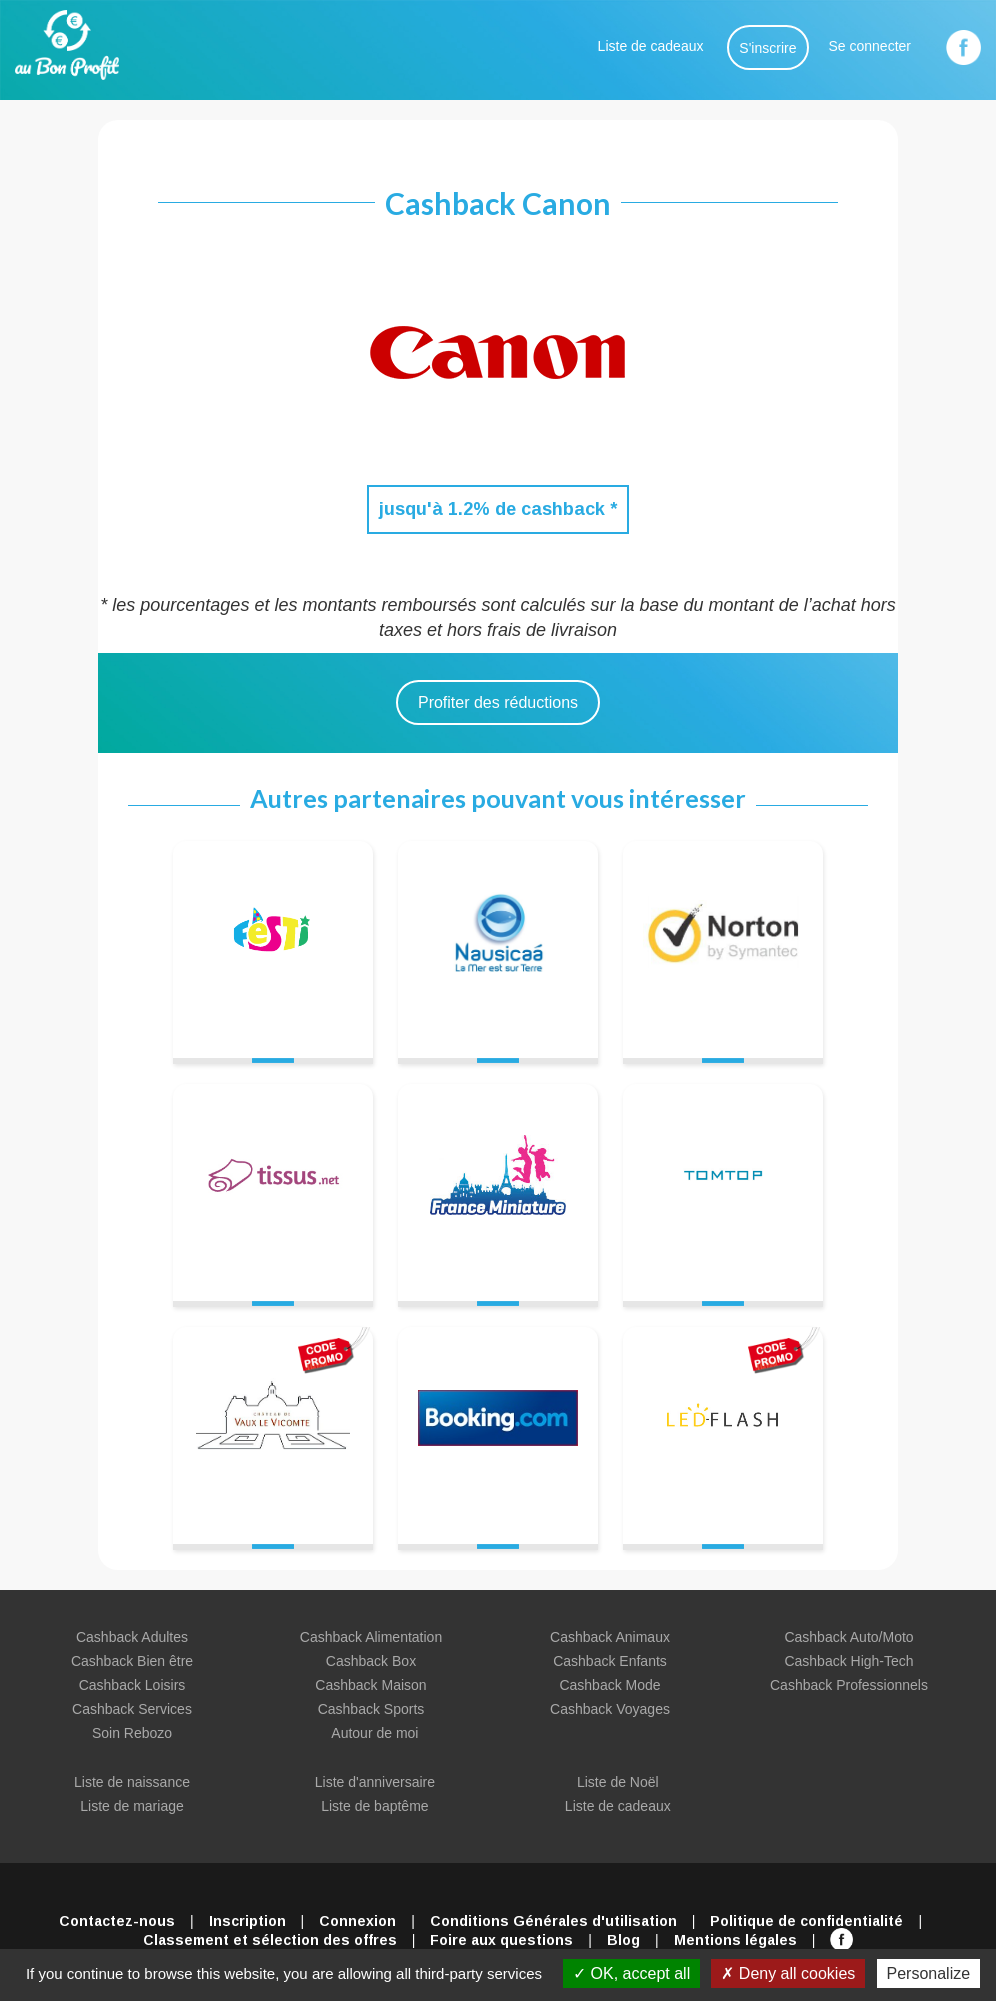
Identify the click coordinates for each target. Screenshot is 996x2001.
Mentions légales (735, 1940)
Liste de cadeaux (651, 46)
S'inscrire (767, 48)
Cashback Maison (370, 1685)
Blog (623, 1940)
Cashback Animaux (610, 1637)
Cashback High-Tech (848, 1661)
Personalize (929, 1973)
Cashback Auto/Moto (848, 1637)
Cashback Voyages (610, 1709)
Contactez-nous (117, 1921)
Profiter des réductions (498, 702)
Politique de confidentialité (806, 1921)
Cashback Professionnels (849, 1685)
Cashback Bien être (132, 1661)
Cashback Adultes (132, 1637)
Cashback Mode (609, 1685)
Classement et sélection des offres (270, 1940)
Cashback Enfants (610, 1661)
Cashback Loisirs (132, 1685)
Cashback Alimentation (371, 1637)
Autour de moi (374, 1733)
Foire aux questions (501, 1940)
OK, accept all (631, 1973)
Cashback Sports (371, 1709)
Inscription (247, 1921)
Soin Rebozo (132, 1733)
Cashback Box (371, 1661)
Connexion (357, 1921)
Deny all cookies (788, 1973)
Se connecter (870, 46)
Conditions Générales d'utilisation (553, 1921)
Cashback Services (132, 1709)
